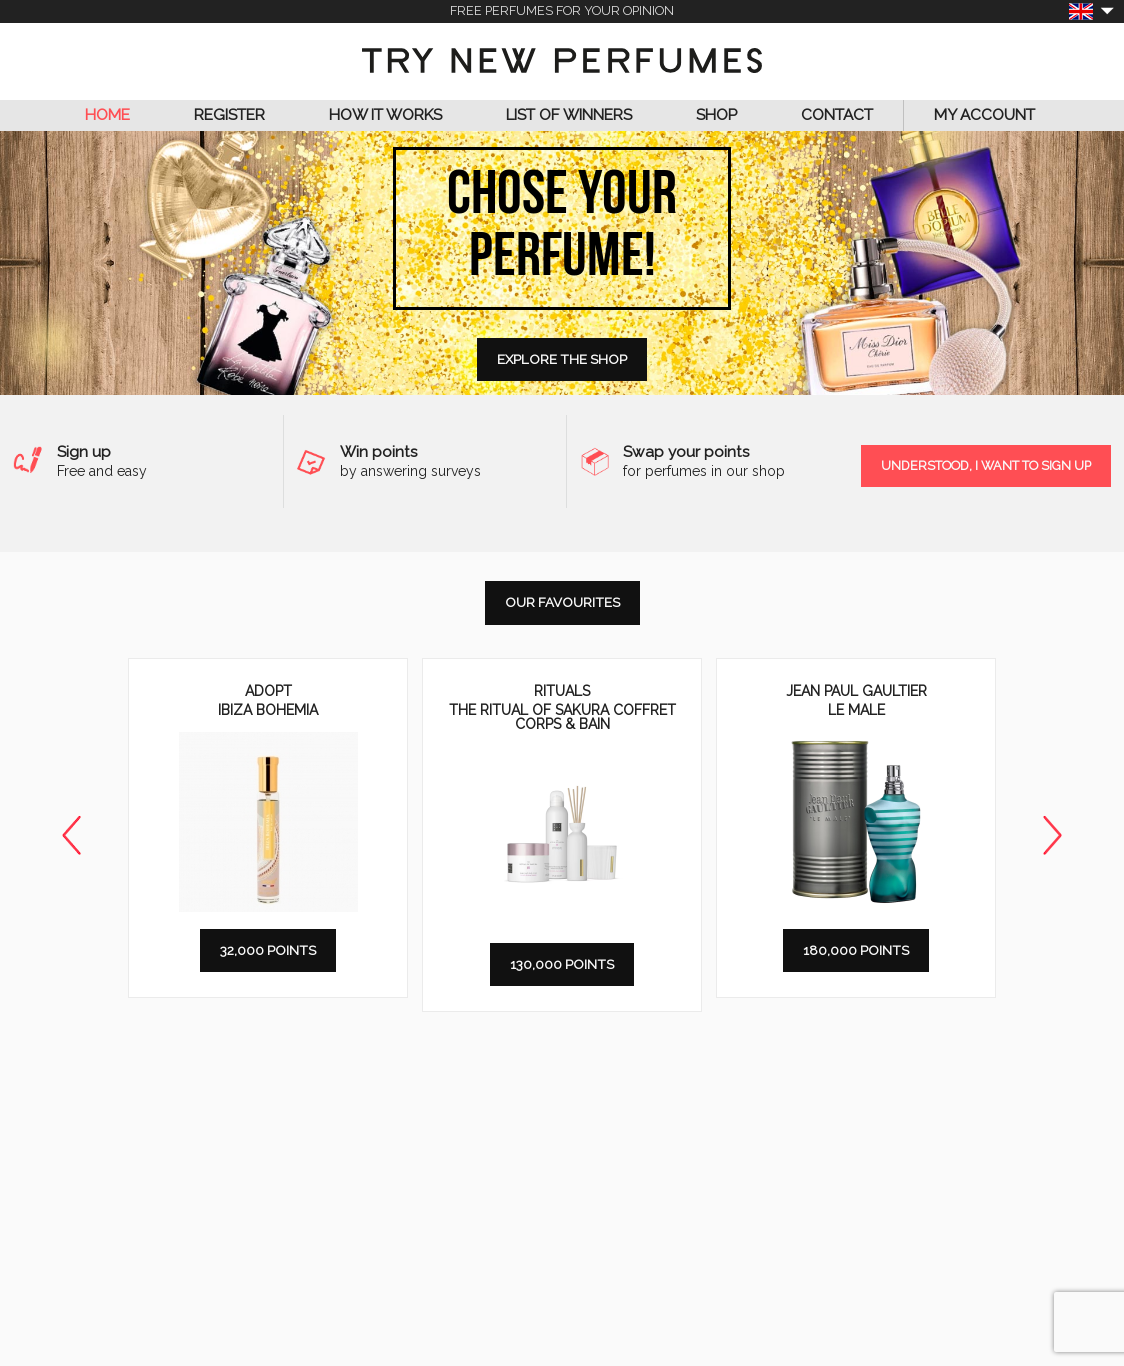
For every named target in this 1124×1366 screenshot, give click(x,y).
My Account (984, 115)
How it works (385, 115)
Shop (716, 115)
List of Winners (569, 115)
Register (229, 115)
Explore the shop (562, 359)
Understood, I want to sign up (986, 465)
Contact (837, 115)
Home (107, 115)
